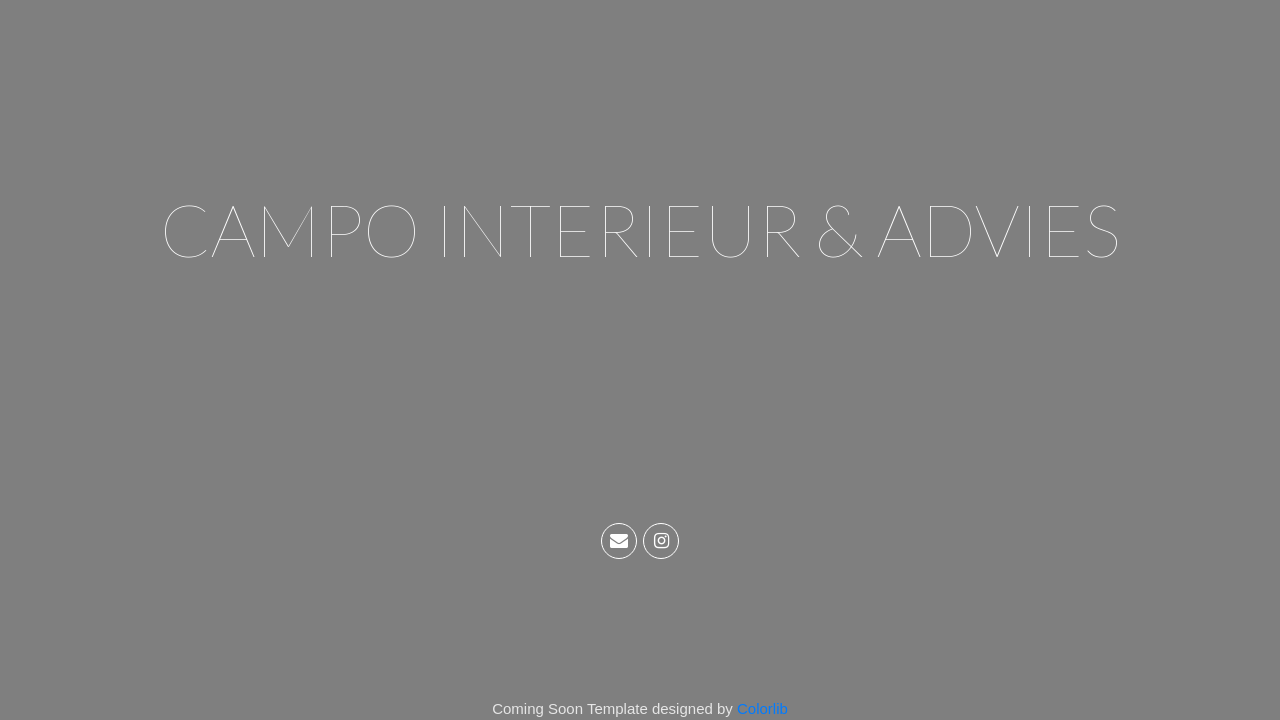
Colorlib (762, 708)
